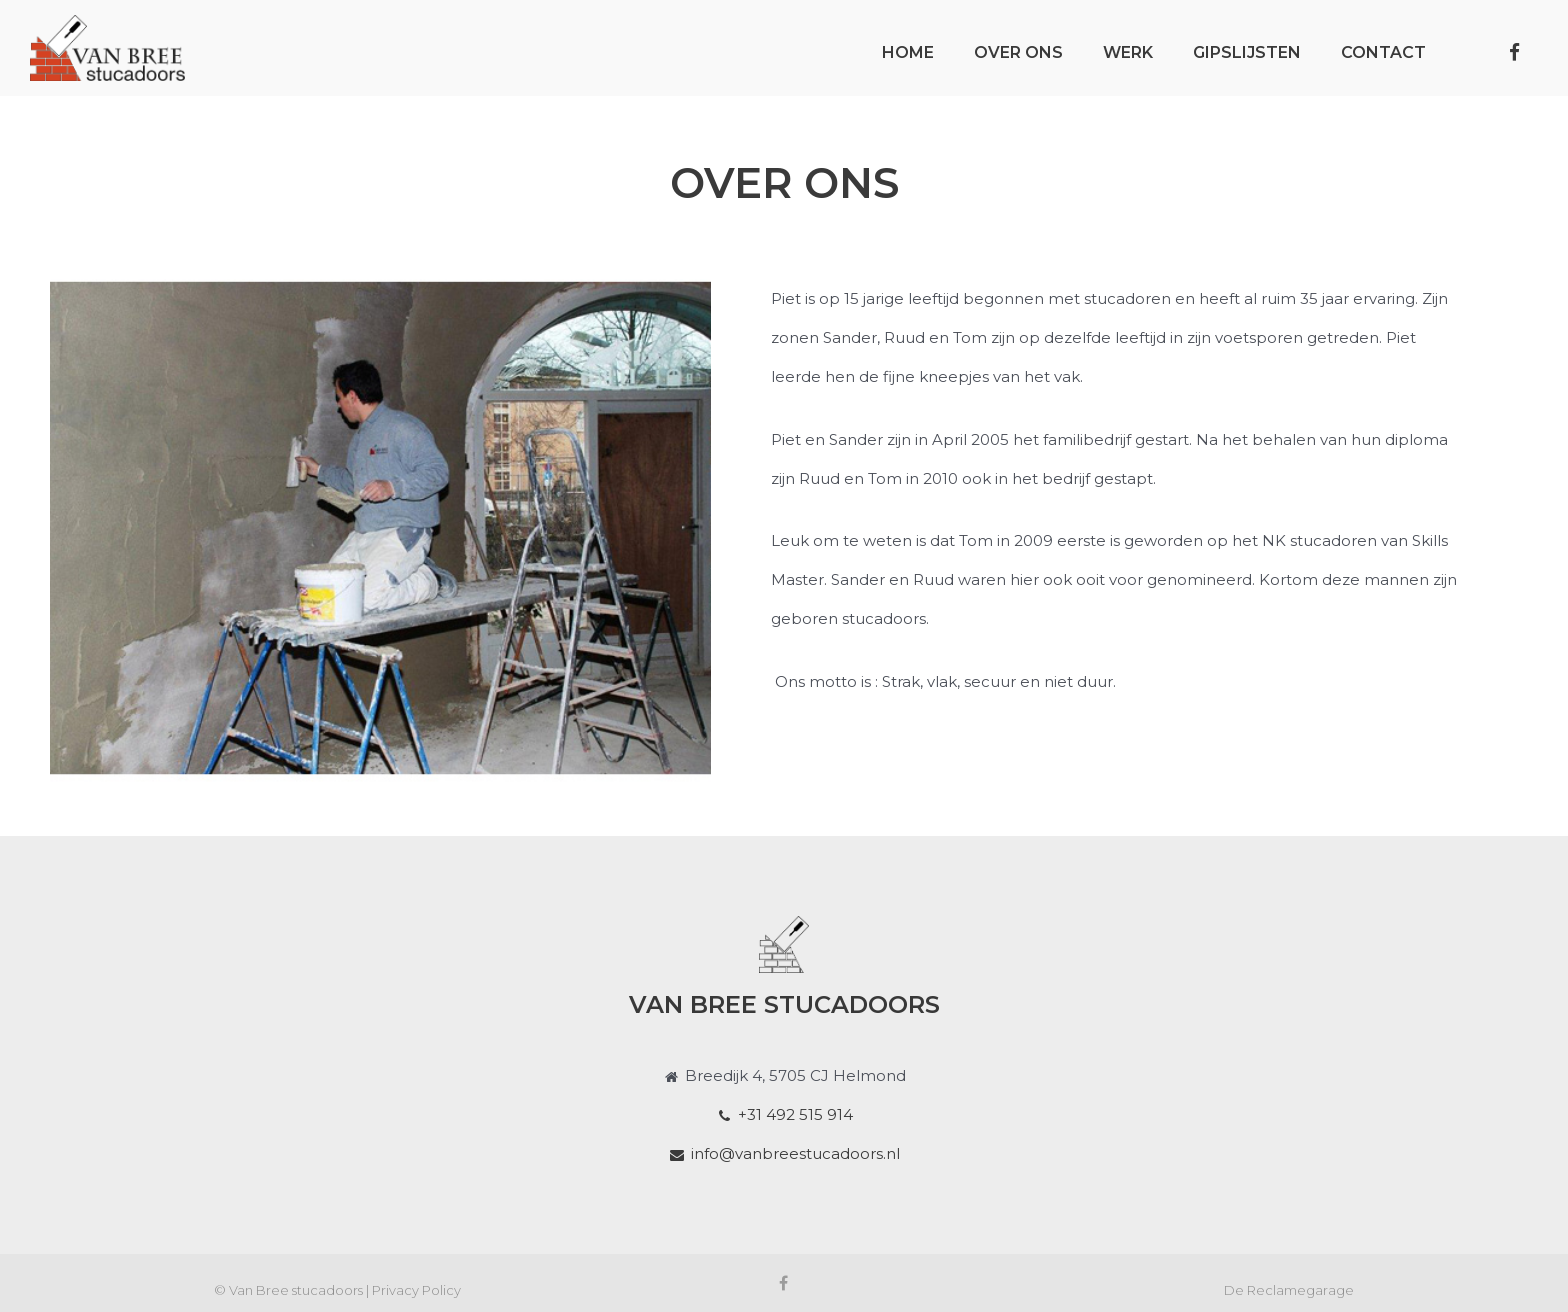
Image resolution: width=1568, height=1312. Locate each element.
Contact (1383, 52)
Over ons (1018, 52)
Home (908, 52)
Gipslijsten (1247, 52)
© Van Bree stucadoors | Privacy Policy (337, 1290)
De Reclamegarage (1289, 1290)
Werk (1128, 52)
